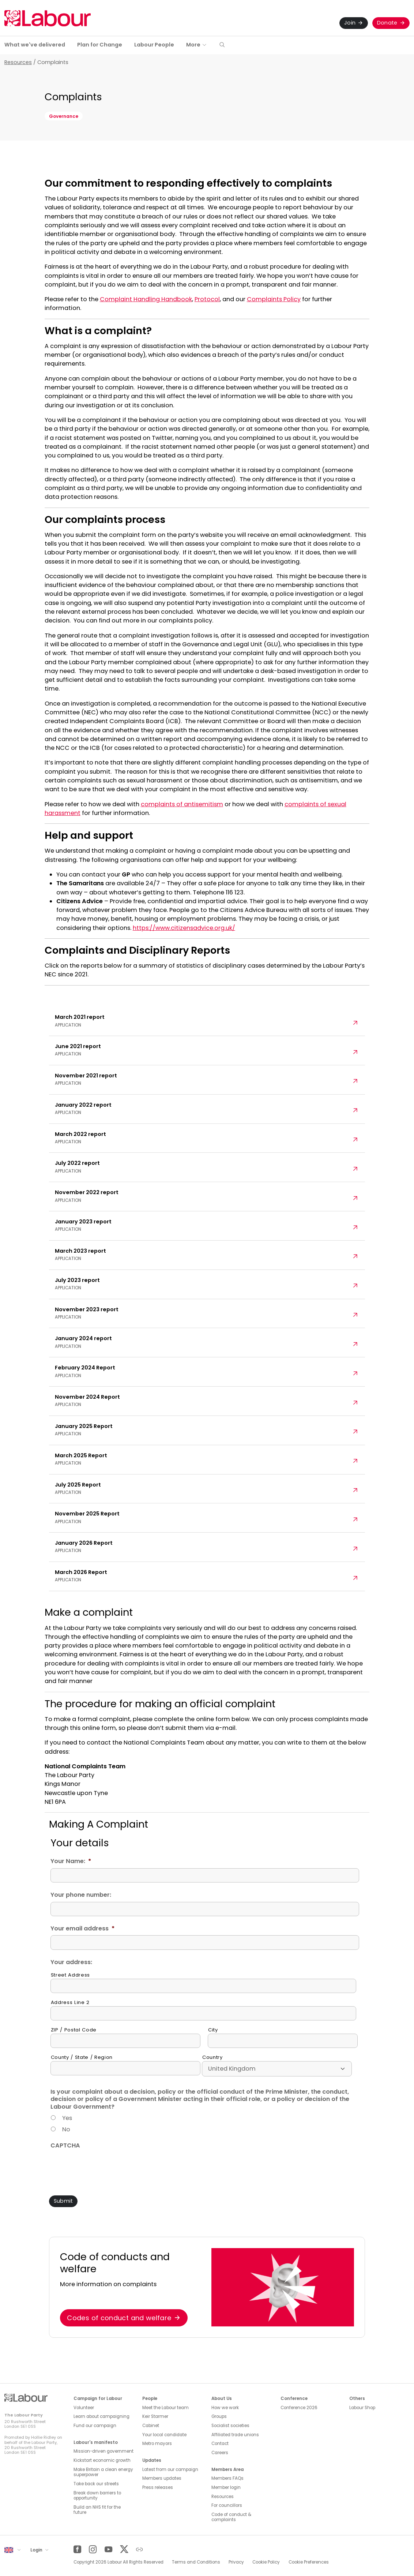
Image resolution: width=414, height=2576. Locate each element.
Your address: (71, 1962)
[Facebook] (77, 2549)
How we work (225, 2408)
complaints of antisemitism (182, 804)
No (66, 2129)
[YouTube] (108, 2549)
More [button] (193, 44)
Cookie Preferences (309, 2562)
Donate (387, 22)
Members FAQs (227, 2478)
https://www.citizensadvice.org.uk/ (184, 928)
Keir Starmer (155, 2416)
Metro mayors (157, 2443)
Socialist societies (230, 2426)
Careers (219, 2453)
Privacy (236, 2562)
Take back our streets (96, 2484)
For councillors (226, 2505)
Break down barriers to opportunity (97, 2495)
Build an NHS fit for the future (97, 2510)
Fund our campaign (95, 2426)
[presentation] (106, 2166)
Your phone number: (80, 1895)
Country (212, 2057)
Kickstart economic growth (102, 2460)
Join (349, 22)
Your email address (82, 1928)
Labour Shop (362, 2408)
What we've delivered (34, 44)
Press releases (157, 2487)
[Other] (139, 2549)
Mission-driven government (103, 2451)
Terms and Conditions (196, 2562)
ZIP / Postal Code (74, 2030)
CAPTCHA (65, 2145)
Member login (226, 2487)
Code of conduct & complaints (231, 2517)
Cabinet (150, 2426)
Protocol (207, 299)
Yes (67, 2118)
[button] (222, 45)
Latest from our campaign (170, 2469)
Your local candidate (164, 2435)
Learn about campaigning (101, 2416)
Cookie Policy (266, 2562)
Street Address (70, 1975)
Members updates (161, 2478)
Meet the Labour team (165, 2408)
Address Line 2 (70, 2002)
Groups (219, 2416)
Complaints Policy (274, 299)
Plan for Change (99, 44)
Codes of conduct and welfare (119, 2317)
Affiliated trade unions (235, 2435)
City (213, 2030)
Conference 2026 (299, 2408)
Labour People (154, 44)
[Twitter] (124, 2549)
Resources (18, 62)
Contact (220, 2443)
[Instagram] (93, 2549)
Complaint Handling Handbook (146, 299)
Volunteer (84, 2408)
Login (37, 2550)
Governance (63, 116)
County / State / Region (82, 2057)
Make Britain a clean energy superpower (103, 2472)
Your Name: (70, 1861)
